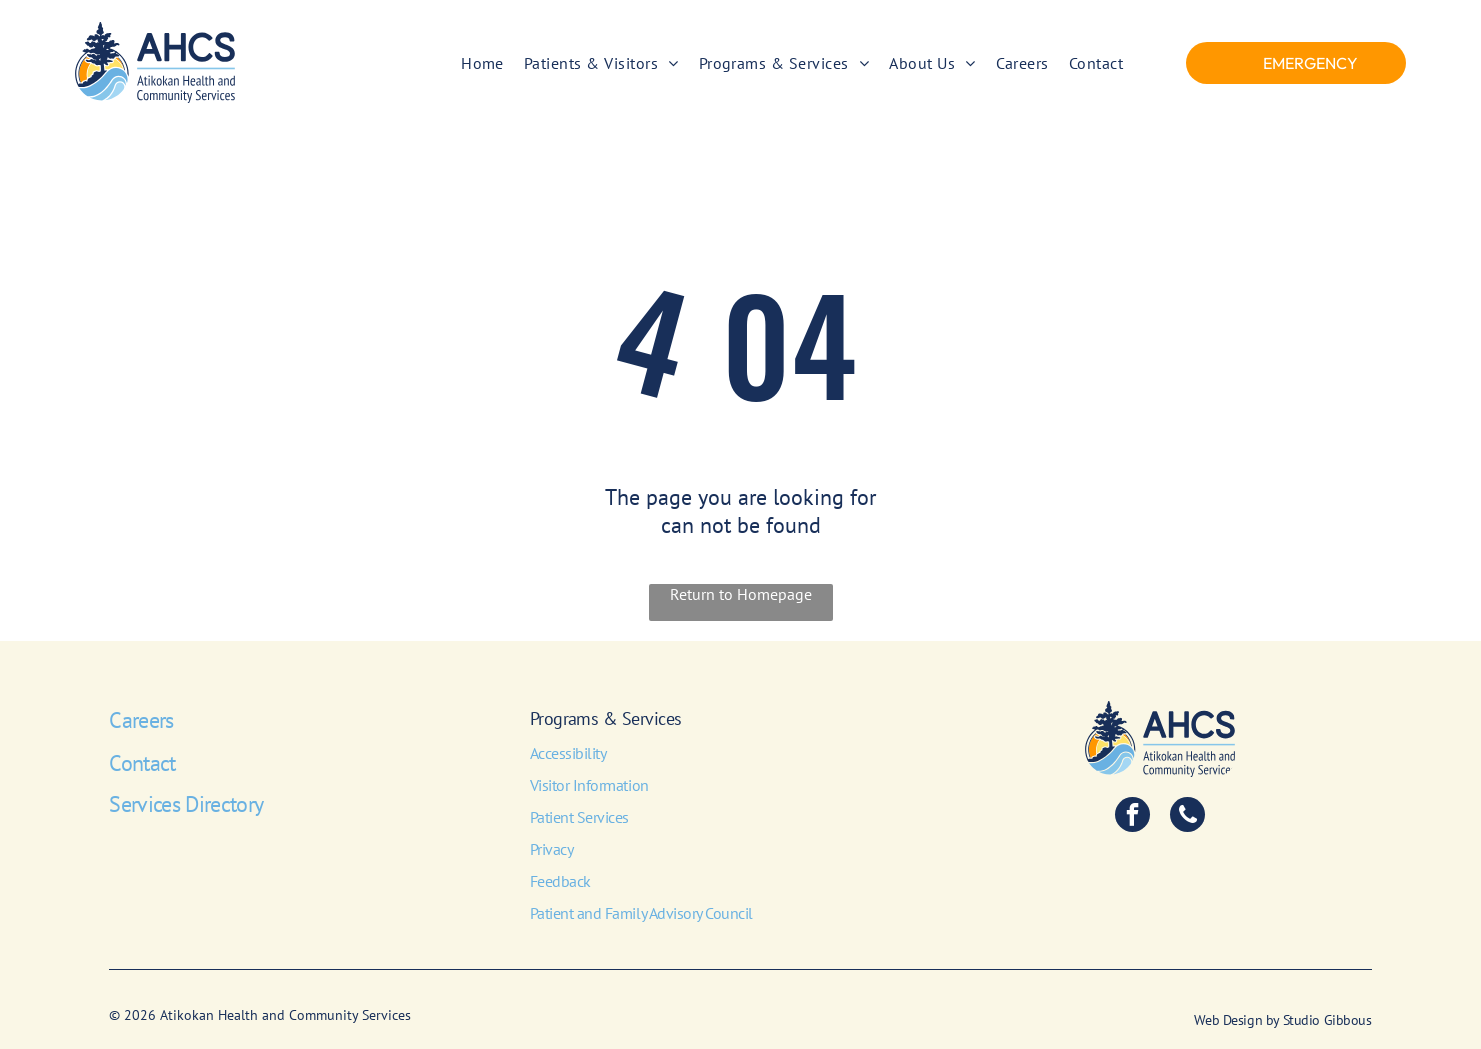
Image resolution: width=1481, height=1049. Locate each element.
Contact (142, 763)
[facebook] (1132, 817)
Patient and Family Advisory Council (641, 913)
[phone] (1187, 817)
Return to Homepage (741, 594)
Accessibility (568, 753)
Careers (141, 720)
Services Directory (186, 804)
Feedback (560, 881)
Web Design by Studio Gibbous (1282, 1020)
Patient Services (579, 817)
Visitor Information (589, 785)
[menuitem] (482, 62)
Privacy (552, 849)
